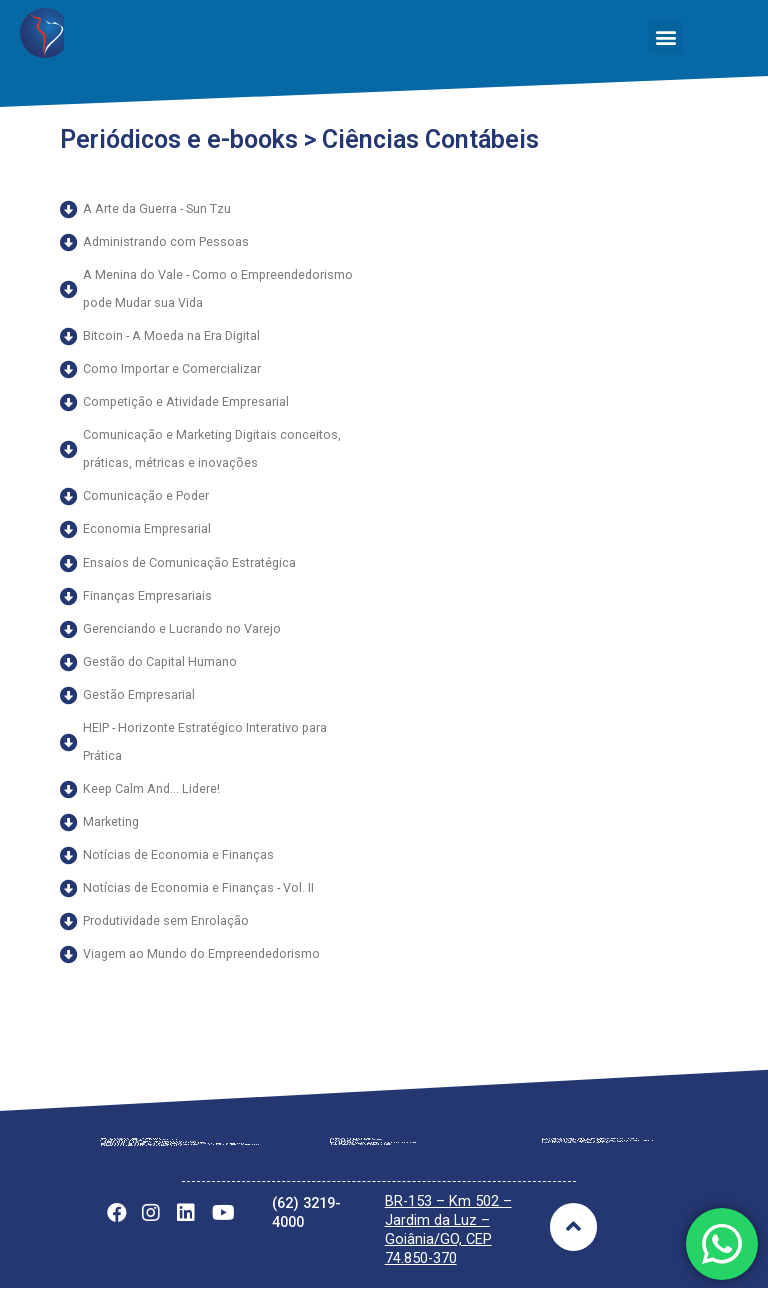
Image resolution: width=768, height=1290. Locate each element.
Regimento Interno (150, 1146)
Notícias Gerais (581, 1143)
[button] (665, 37)
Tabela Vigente (368, 1145)
